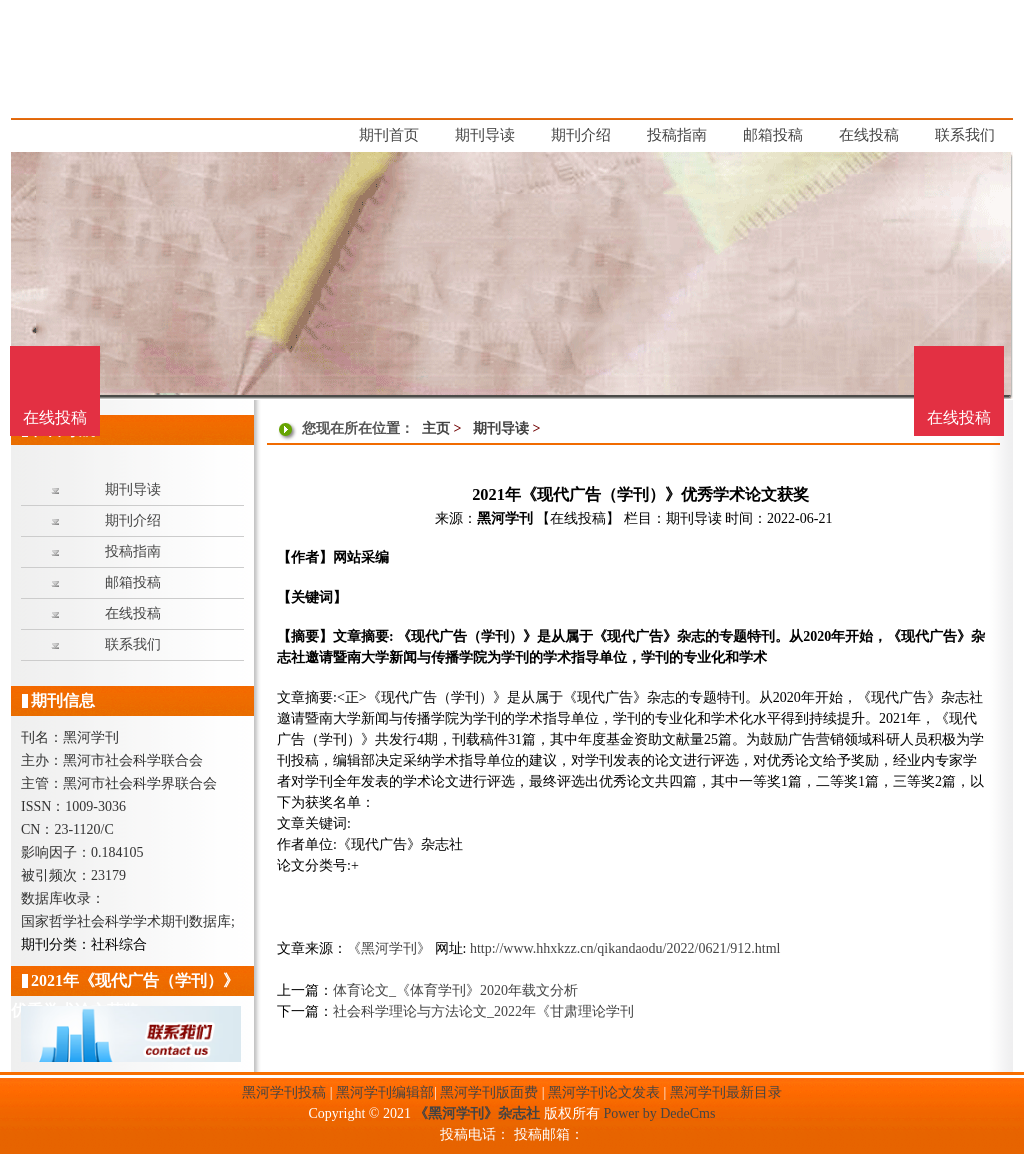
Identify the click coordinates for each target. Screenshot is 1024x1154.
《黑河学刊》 (389, 948)
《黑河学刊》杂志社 (477, 1113)
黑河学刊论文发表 (604, 1092)
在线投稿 (959, 417)
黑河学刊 (505, 518)
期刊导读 (501, 428)
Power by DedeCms (659, 1113)
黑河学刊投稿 (284, 1092)
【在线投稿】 (578, 518)
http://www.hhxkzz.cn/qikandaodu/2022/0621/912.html (625, 948)
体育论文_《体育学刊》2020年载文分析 (455, 990)
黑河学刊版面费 (489, 1092)
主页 (436, 428)
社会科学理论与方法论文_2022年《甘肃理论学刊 (483, 1011)
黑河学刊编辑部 (385, 1092)
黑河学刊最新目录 (726, 1092)
